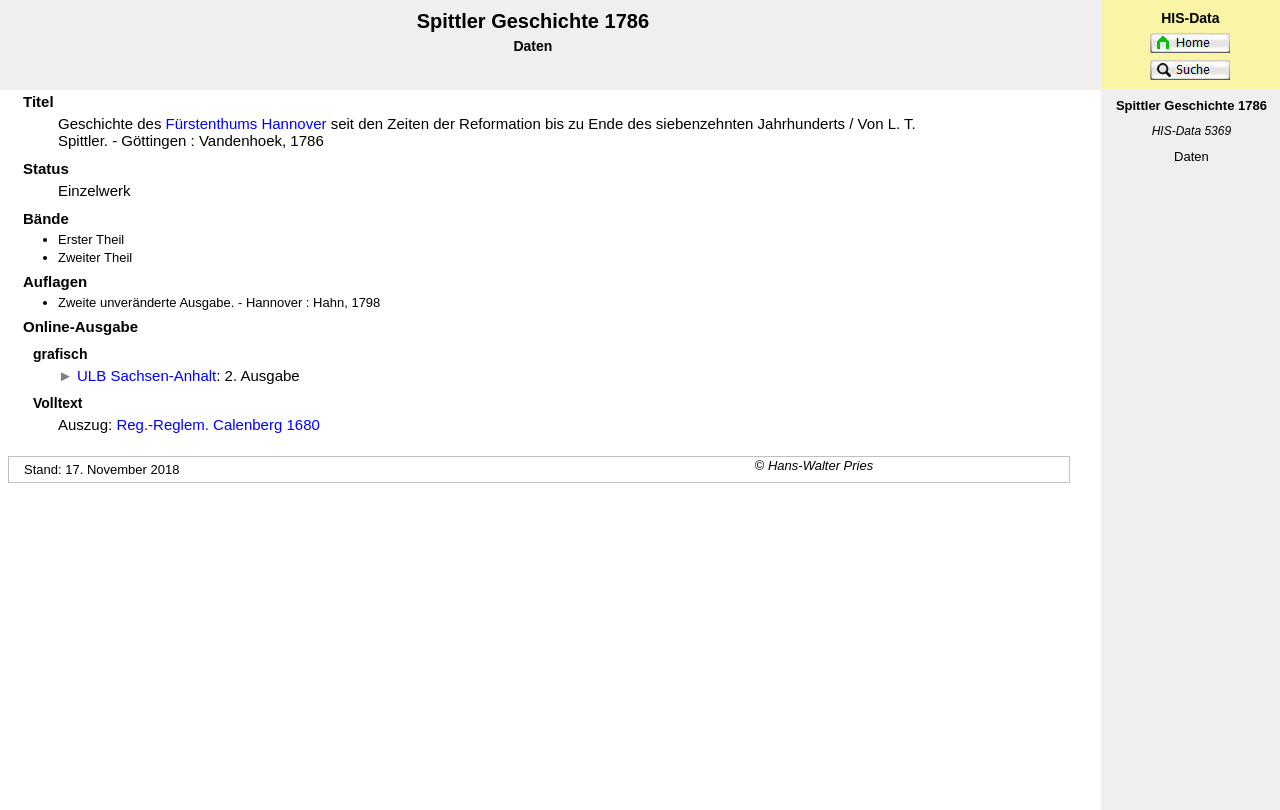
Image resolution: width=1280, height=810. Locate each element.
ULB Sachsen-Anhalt (146, 375)
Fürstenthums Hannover (246, 123)
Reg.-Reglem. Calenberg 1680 (217, 424)
